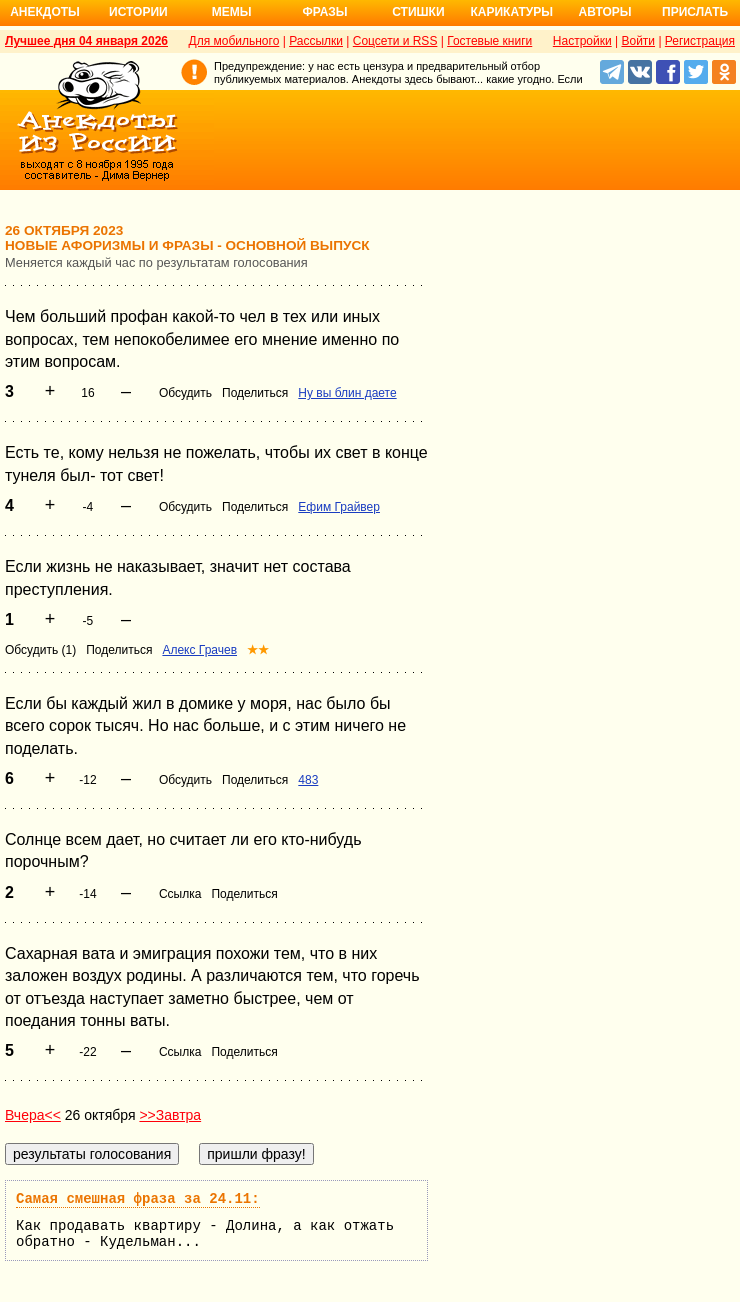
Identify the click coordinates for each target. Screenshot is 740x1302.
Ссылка (180, 894)
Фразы (324, 12)
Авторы (605, 12)
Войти (638, 41)
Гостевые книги (489, 41)
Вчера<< (33, 1115)
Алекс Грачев (199, 650)
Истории (138, 12)
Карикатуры (511, 12)
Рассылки (316, 41)
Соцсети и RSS (395, 41)
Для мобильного (234, 41)
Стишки (418, 12)
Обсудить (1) (40, 650)
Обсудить (185, 393)
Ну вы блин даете (347, 393)
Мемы (232, 12)
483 (308, 780)
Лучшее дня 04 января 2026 (86, 41)
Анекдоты (45, 12)
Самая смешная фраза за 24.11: (138, 1199)
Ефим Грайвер (339, 507)
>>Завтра (170, 1115)
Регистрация (700, 41)
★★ (258, 650)
